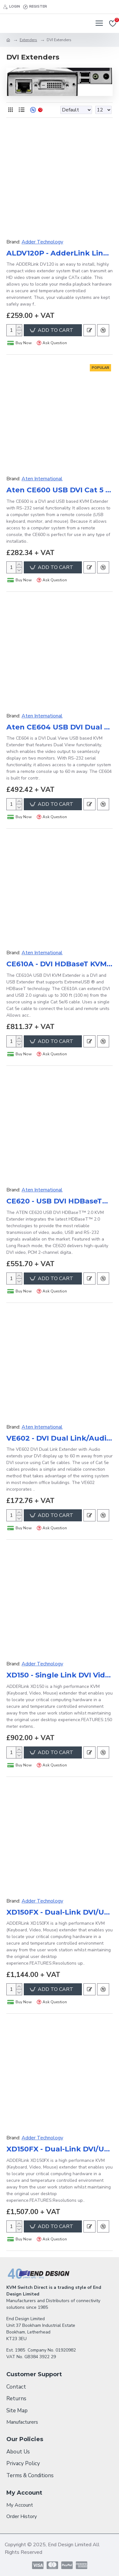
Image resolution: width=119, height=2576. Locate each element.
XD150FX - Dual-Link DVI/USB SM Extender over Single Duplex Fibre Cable (59, 2149)
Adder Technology (42, 241)
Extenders (28, 39)
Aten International (42, 478)
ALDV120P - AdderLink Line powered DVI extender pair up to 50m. (59, 253)
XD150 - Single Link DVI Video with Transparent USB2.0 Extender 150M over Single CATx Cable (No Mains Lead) (59, 1675)
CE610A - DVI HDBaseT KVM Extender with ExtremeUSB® (59, 964)
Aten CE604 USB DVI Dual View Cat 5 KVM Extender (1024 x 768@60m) (59, 727)
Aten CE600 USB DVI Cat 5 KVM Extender (59, 490)
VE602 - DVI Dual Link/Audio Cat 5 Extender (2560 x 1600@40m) (59, 1438)
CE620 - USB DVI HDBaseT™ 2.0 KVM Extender (59, 1201)
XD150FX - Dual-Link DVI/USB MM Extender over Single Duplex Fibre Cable (59, 1912)
